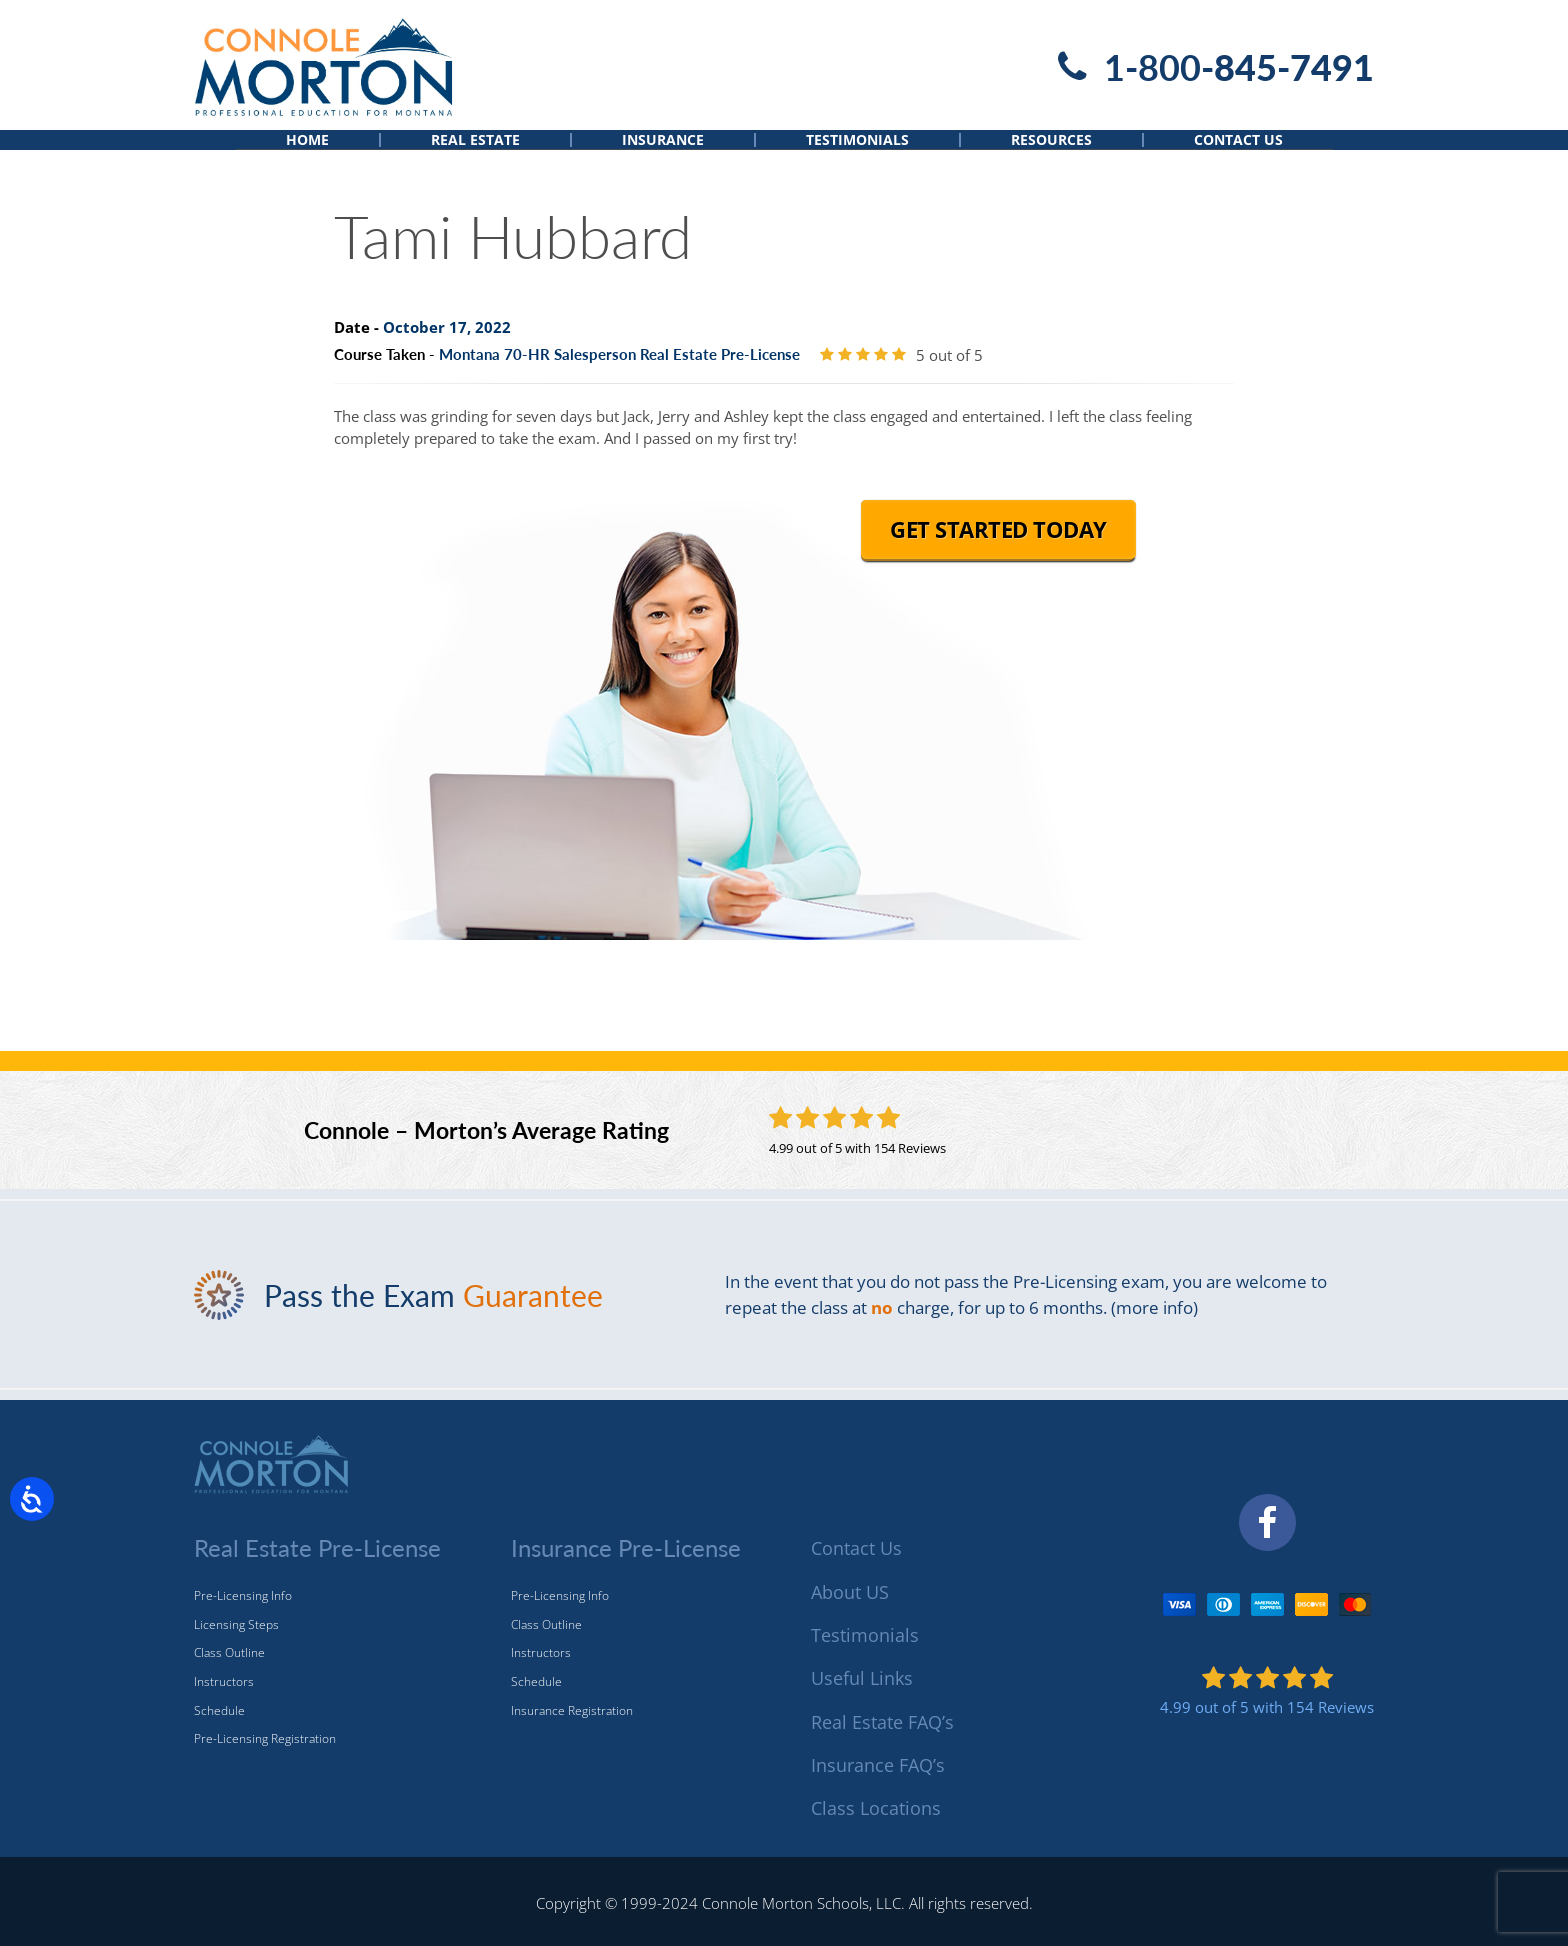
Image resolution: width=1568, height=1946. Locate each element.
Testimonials (857, 157)
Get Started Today (998, 560)
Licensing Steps (236, 1624)
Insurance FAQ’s (878, 1765)
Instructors (224, 1681)
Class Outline (229, 1652)
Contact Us (1238, 157)
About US (850, 1592)
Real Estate (475, 157)
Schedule (219, 1710)
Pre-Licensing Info (243, 1595)
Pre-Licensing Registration (265, 1738)
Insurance (663, 157)
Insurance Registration (572, 1710)
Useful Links (862, 1678)
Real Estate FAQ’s (882, 1722)
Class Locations (876, 1808)
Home (307, 157)
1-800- (1239, 67)
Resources (1051, 157)
